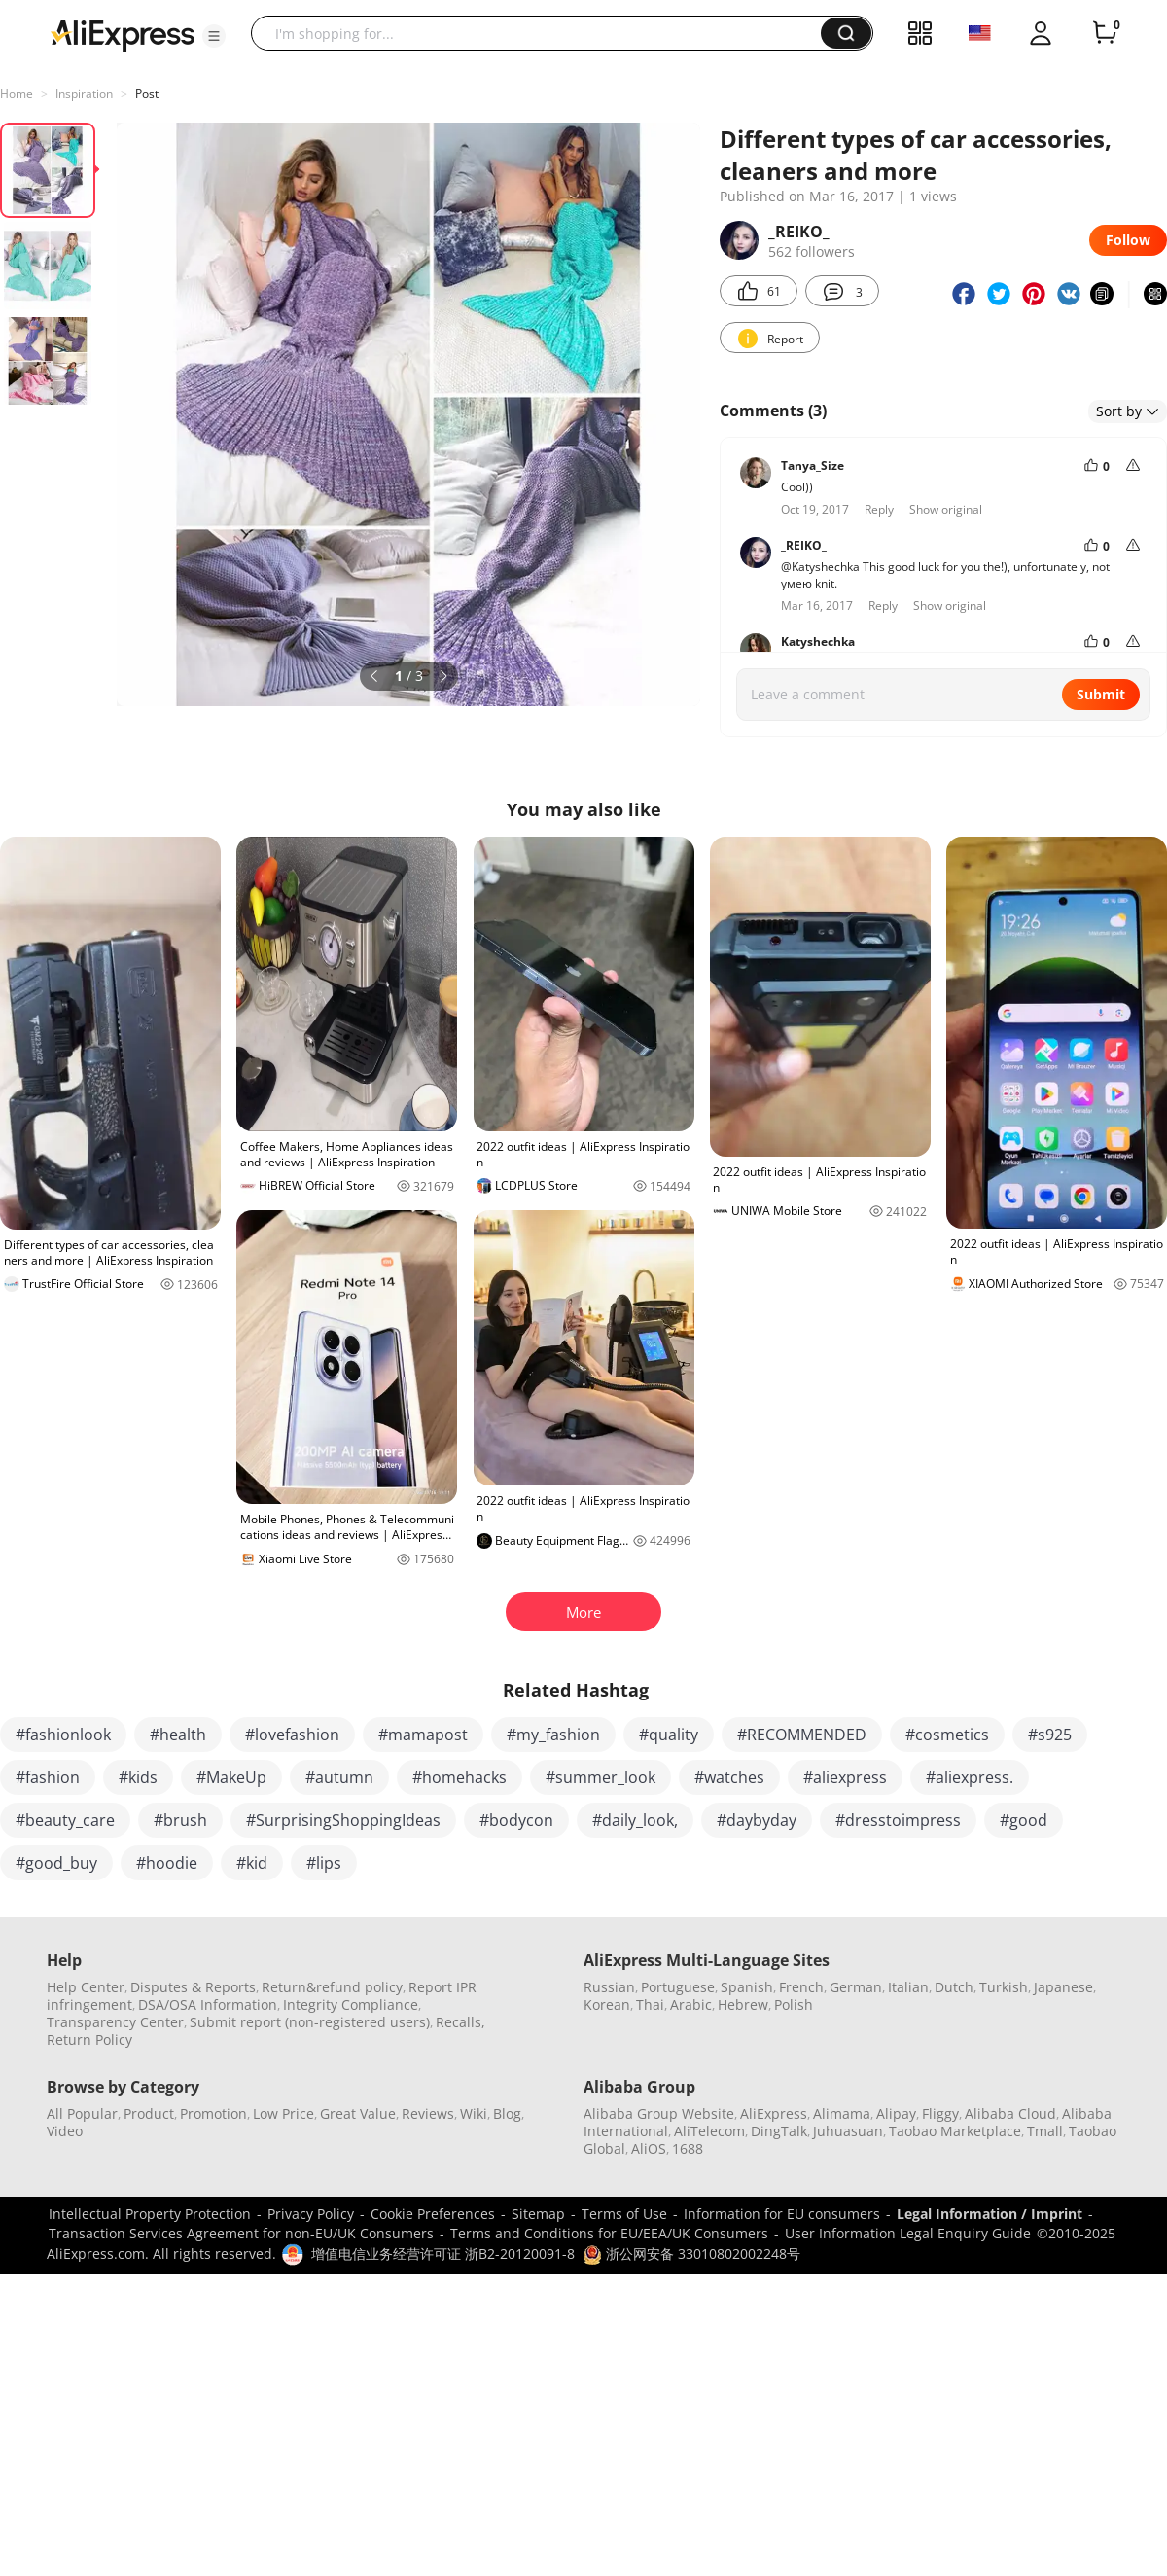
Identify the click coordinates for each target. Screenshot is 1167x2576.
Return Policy (89, 2039)
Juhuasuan (848, 2131)
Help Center (85, 1987)
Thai (650, 2004)
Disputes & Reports (193, 1987)
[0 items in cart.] (1104, 33)
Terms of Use (624, 2213)
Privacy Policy (310, 2213)
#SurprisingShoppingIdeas (343, 1820)
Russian (609, 1987)
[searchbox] (543, 33)
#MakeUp (231, 1777)
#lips (323, 1863)
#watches (729, 1777)
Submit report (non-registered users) (310, 2022)
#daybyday (756, 1820)
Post (147, 94)
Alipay (896, 2113)
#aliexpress (845, 1777)
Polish (793, 2004)
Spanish (747, 1987)
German (856, 1987)
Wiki (473, 2113)
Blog (507, 2113)
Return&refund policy (332, 1987)
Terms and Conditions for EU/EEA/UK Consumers (609, 2233)
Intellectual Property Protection (150, 2213)
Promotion (213, 2113)
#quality (668, 1734)
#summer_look (600, 1777)
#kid (251, 1863)
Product (149, 2113)
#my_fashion (553, 1734)
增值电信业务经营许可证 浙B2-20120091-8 (443, 2253)
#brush (180, 1820)
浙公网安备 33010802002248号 (691, 2253)
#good (1023, 1820)
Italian (908, 1987)
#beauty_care (65, 1820)
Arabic (691, 2004)
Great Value (358, 2113)
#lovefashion (292, 1734)
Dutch (954, 1987)
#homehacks (459, 1777)
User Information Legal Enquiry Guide (908, 2233)
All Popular (82, 2113)
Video (65, 2131)
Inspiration (84, 94)
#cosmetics (947, 1734)
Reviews (428, 2113)
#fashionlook (63, 1734)
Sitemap (538, 2213)
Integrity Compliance (350, 2004)
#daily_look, (635, 1820)
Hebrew (743, 2004)
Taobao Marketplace (955, 2131)
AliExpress (773, 2113)
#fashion (48, 1777)
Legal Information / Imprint (989, 2213)
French (801, 1987)
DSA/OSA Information (207, 2004)
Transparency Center (115, 2022)
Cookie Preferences (433, 2213)
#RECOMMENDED (801, 1734)
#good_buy (56, 1863)
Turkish (1003, 1987)
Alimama (841, 2113)
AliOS (648, 2148)
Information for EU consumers (782, 2213)
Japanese (1063, 1987)
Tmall (1045, 2131)
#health (178, 1734)
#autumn (339, 1777)
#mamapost (423, 1734)
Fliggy (940, 2113)
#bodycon (516, 1820)
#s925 (1050, 1734)
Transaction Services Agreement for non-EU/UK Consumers (241, 2233)
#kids (138, 1777)
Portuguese (678, 1987)
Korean (607, 2004)
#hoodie (166, 1863)
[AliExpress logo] (122, 34)
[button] (214, 36)
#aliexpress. (969, 1777)
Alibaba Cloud (1010, 2113)
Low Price (283, 2113)
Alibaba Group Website (659, 2113)
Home (16, 94)
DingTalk (779, 2131)
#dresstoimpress (898, 1820)
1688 (687, 2148)
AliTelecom (709, 2131)
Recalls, (460, 2022)
